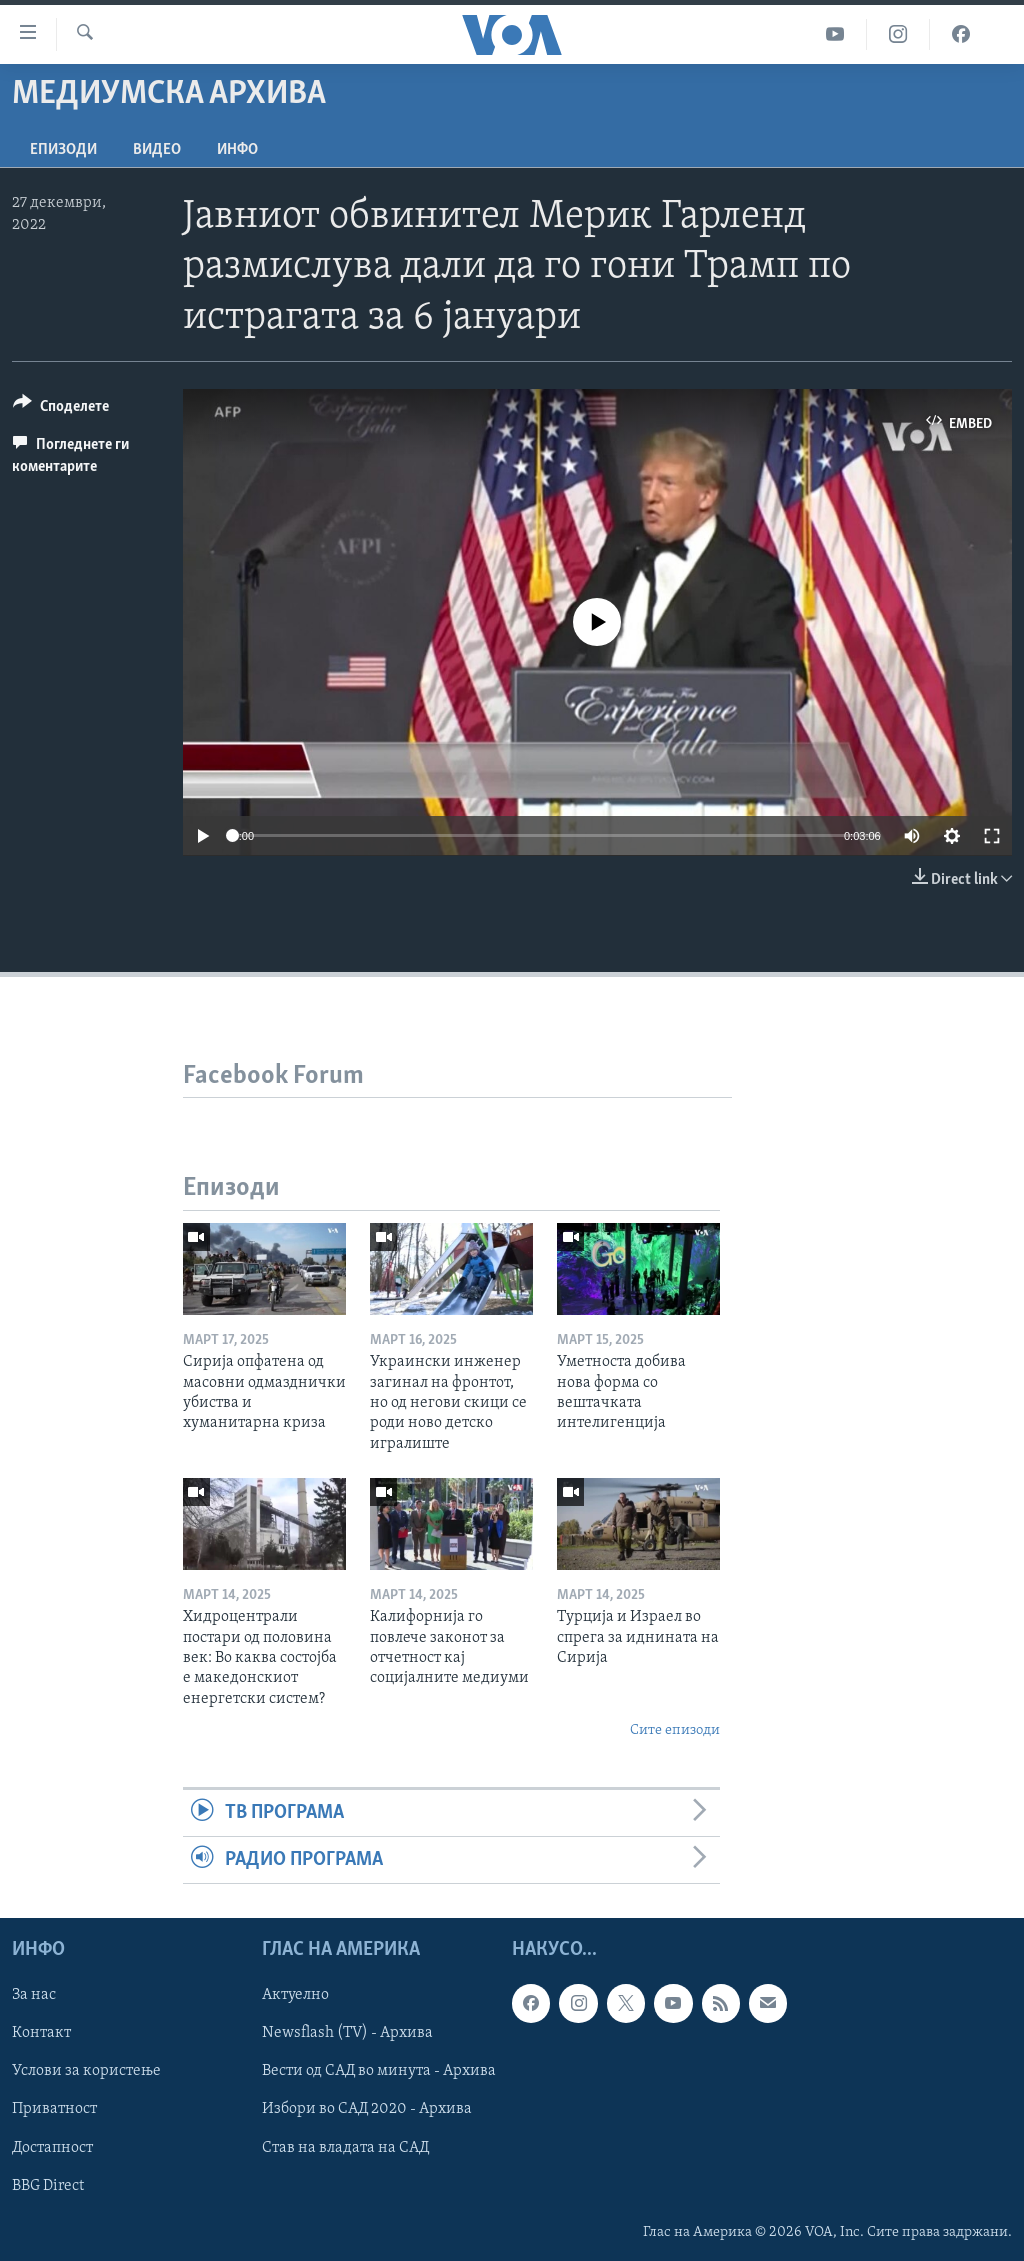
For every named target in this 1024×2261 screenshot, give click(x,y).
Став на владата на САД (345, 2148)
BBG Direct (48, 2186)
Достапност (52, 2148)
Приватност (54, 2110)
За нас (34, 1996)
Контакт (41, 2034)
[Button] (61, 409)
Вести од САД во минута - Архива (379, 2072)
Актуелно (295, 1996)
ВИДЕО (157, 150)
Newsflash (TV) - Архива (347, 2034)
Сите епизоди (675, 1730)
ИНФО (237, 150)
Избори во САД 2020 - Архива (367, 2110)
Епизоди (63, 150)
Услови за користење (86, 2072)
